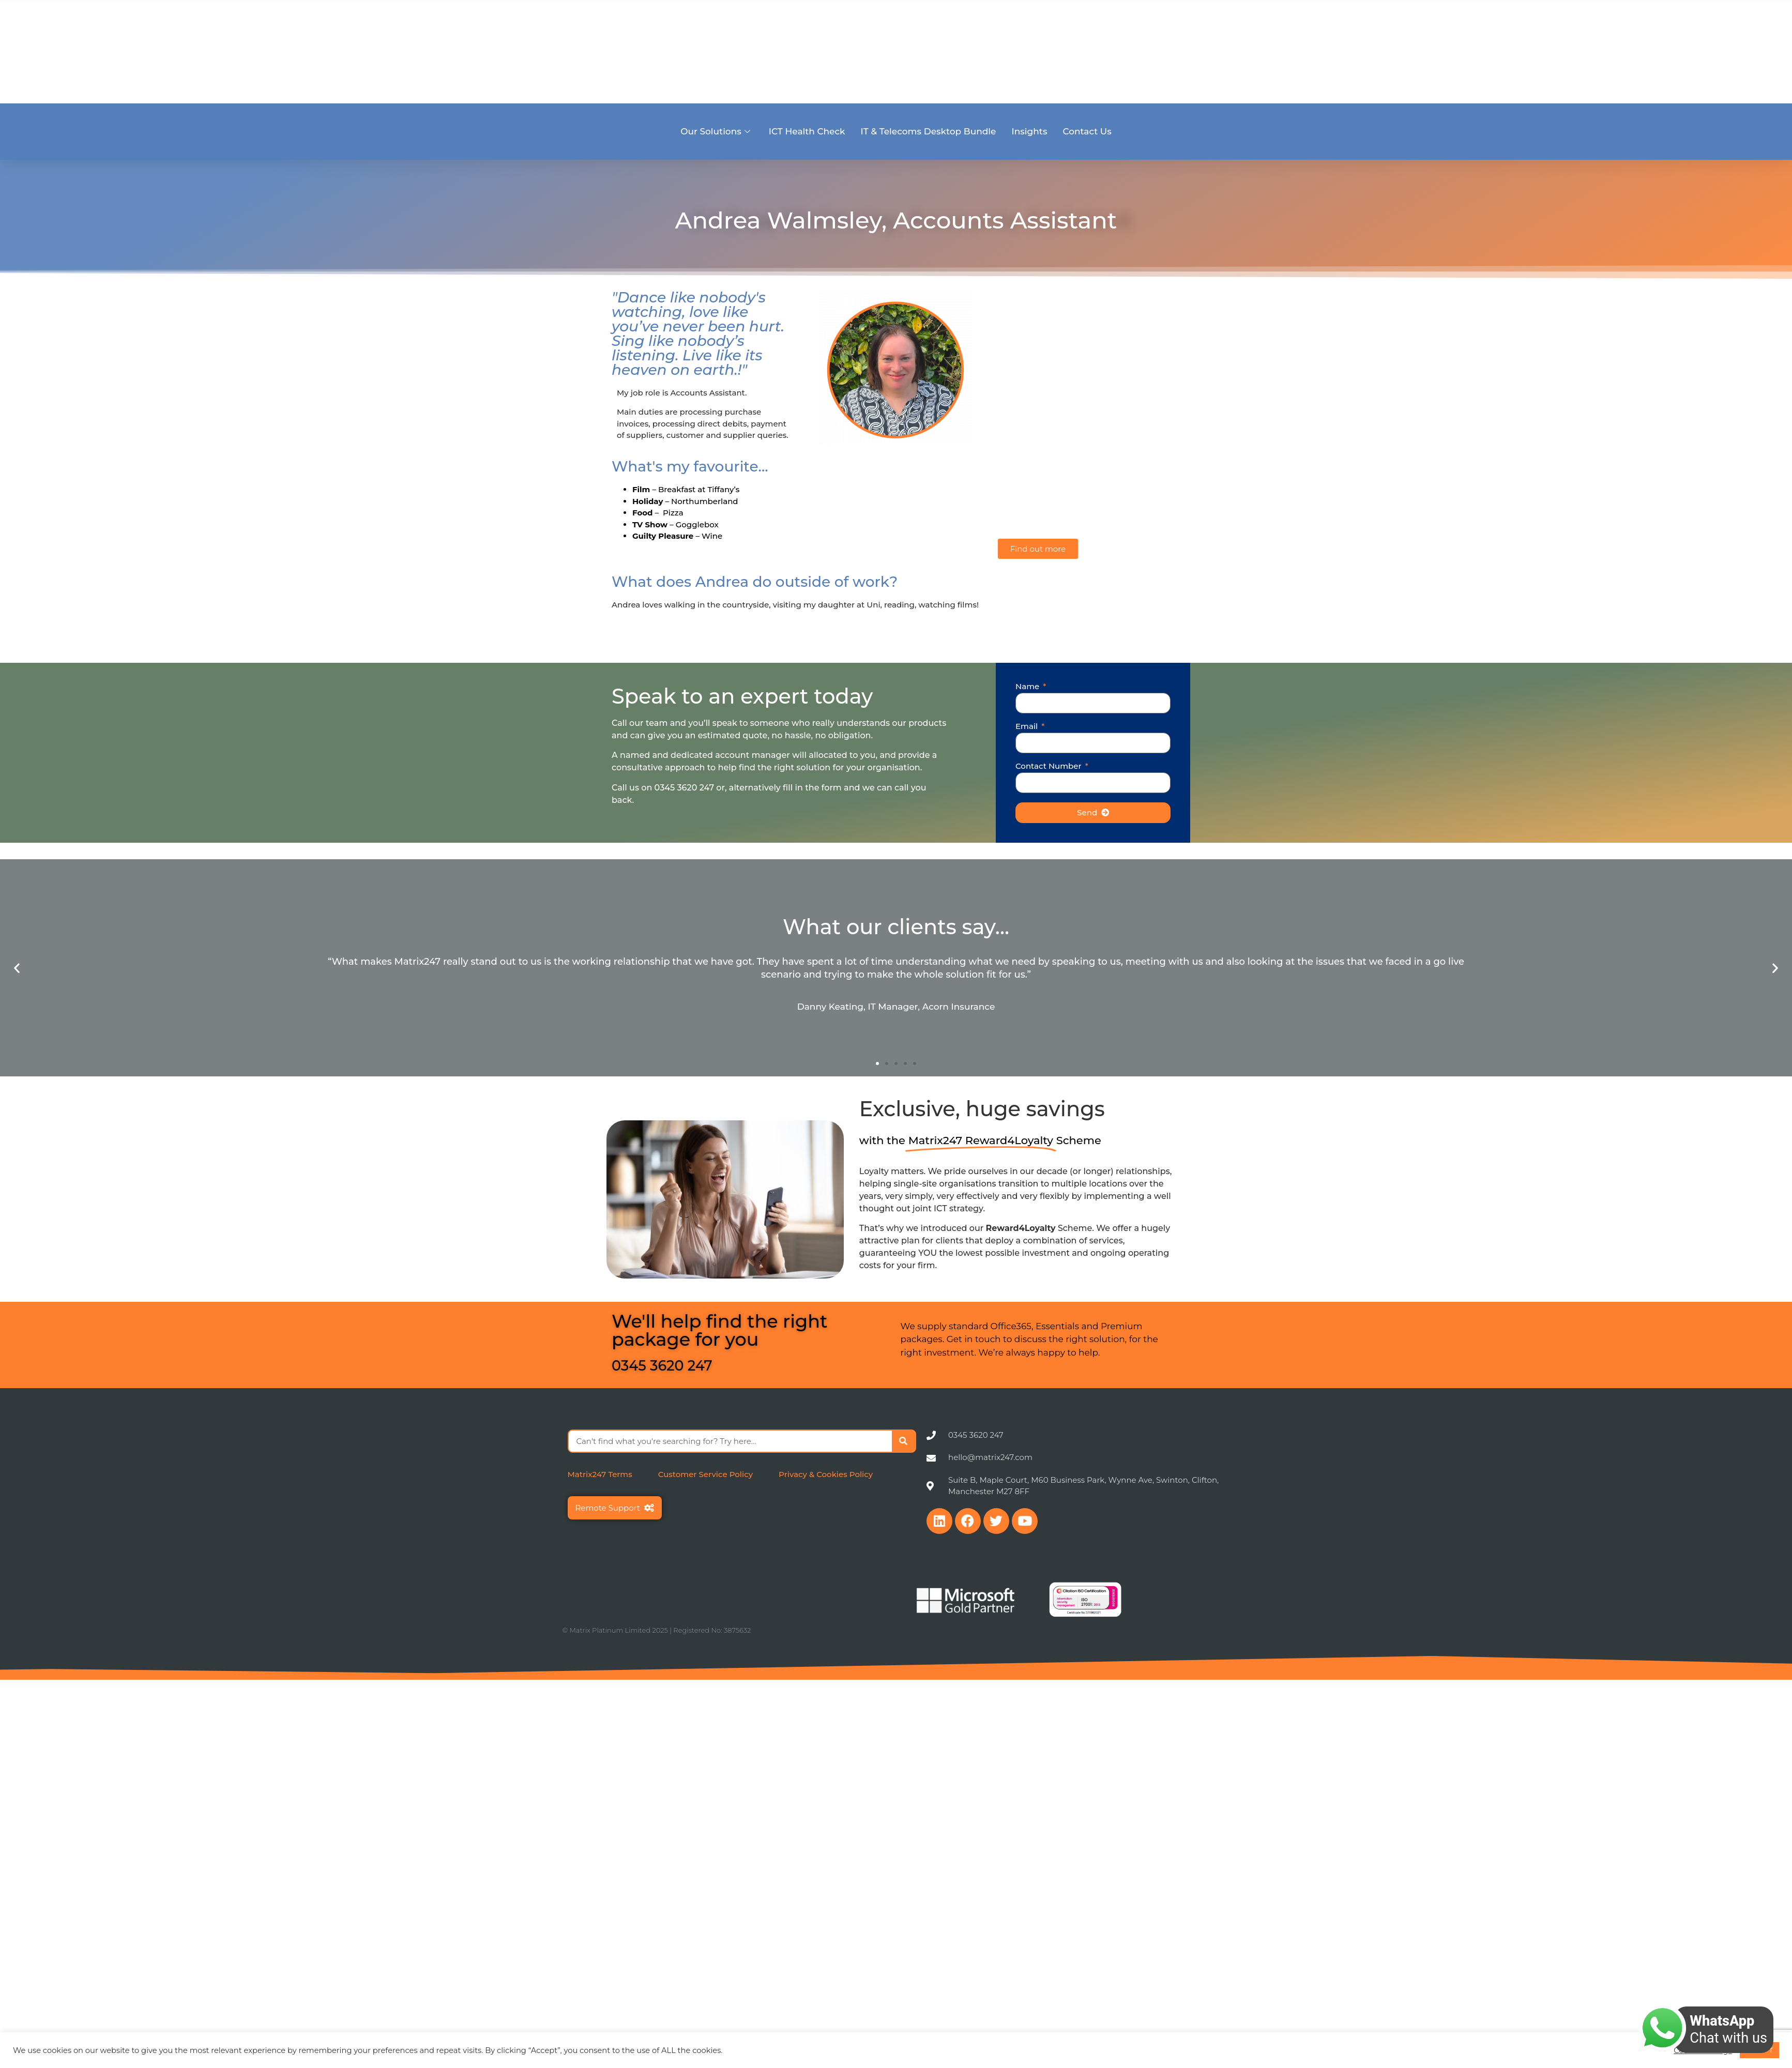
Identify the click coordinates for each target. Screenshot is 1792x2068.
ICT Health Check (807, 131)
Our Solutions (715, 131)
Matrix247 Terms (600, 1474)
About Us (1238, 50)
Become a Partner (1363, 50)
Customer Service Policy (705, 1474)
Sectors (1292, 50)
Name (1028, 686)
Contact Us (1086, 131)
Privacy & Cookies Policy (826, 1474)
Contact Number (1049, 766)
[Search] (903, 1441)
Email (1027, 726)
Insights (1029, 131)
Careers (1434, 50)
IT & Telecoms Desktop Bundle (928, 131)
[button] (16, 967)
